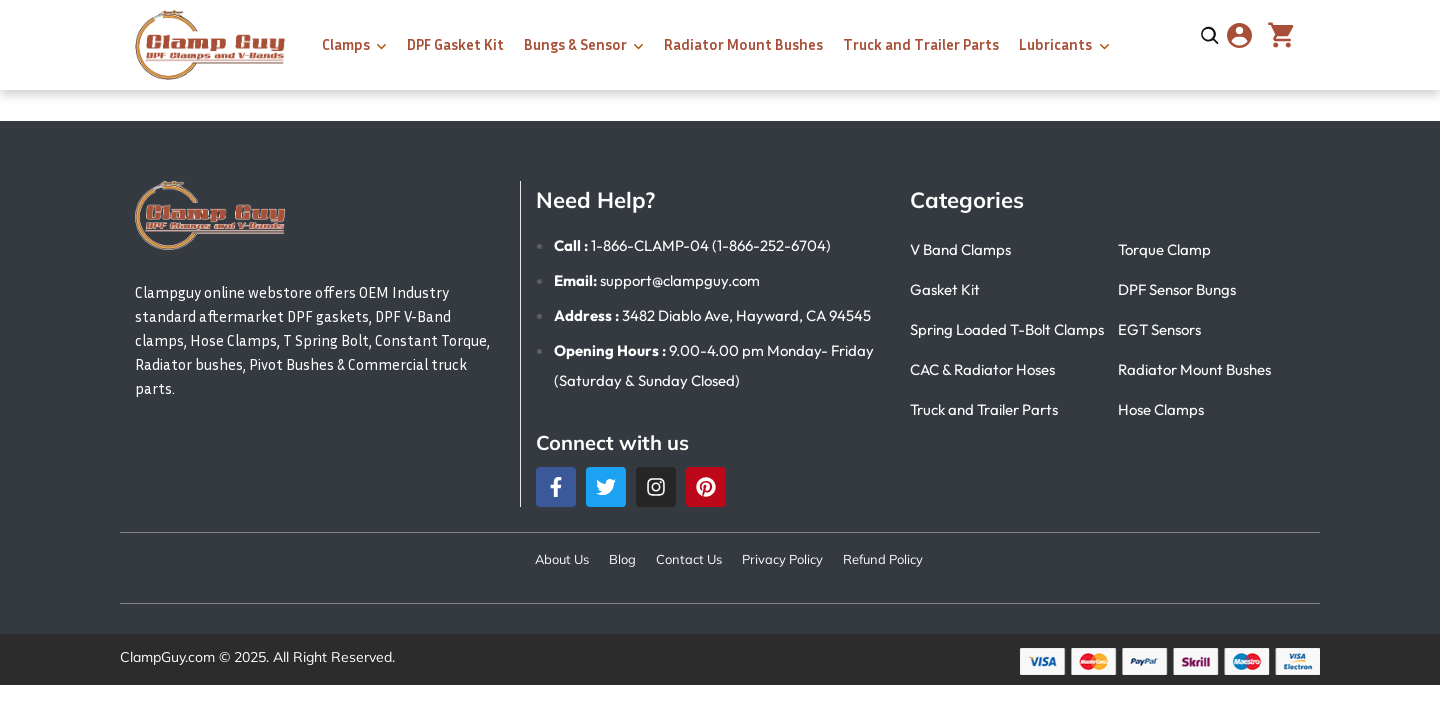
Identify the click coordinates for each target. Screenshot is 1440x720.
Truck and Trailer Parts (921, 44)
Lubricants (1055, 44)
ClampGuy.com (167, 657)
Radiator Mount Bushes (743, 44)
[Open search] (1210, 36)
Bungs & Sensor (575, 44)
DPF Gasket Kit (455, 44)
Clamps (346, 44)
